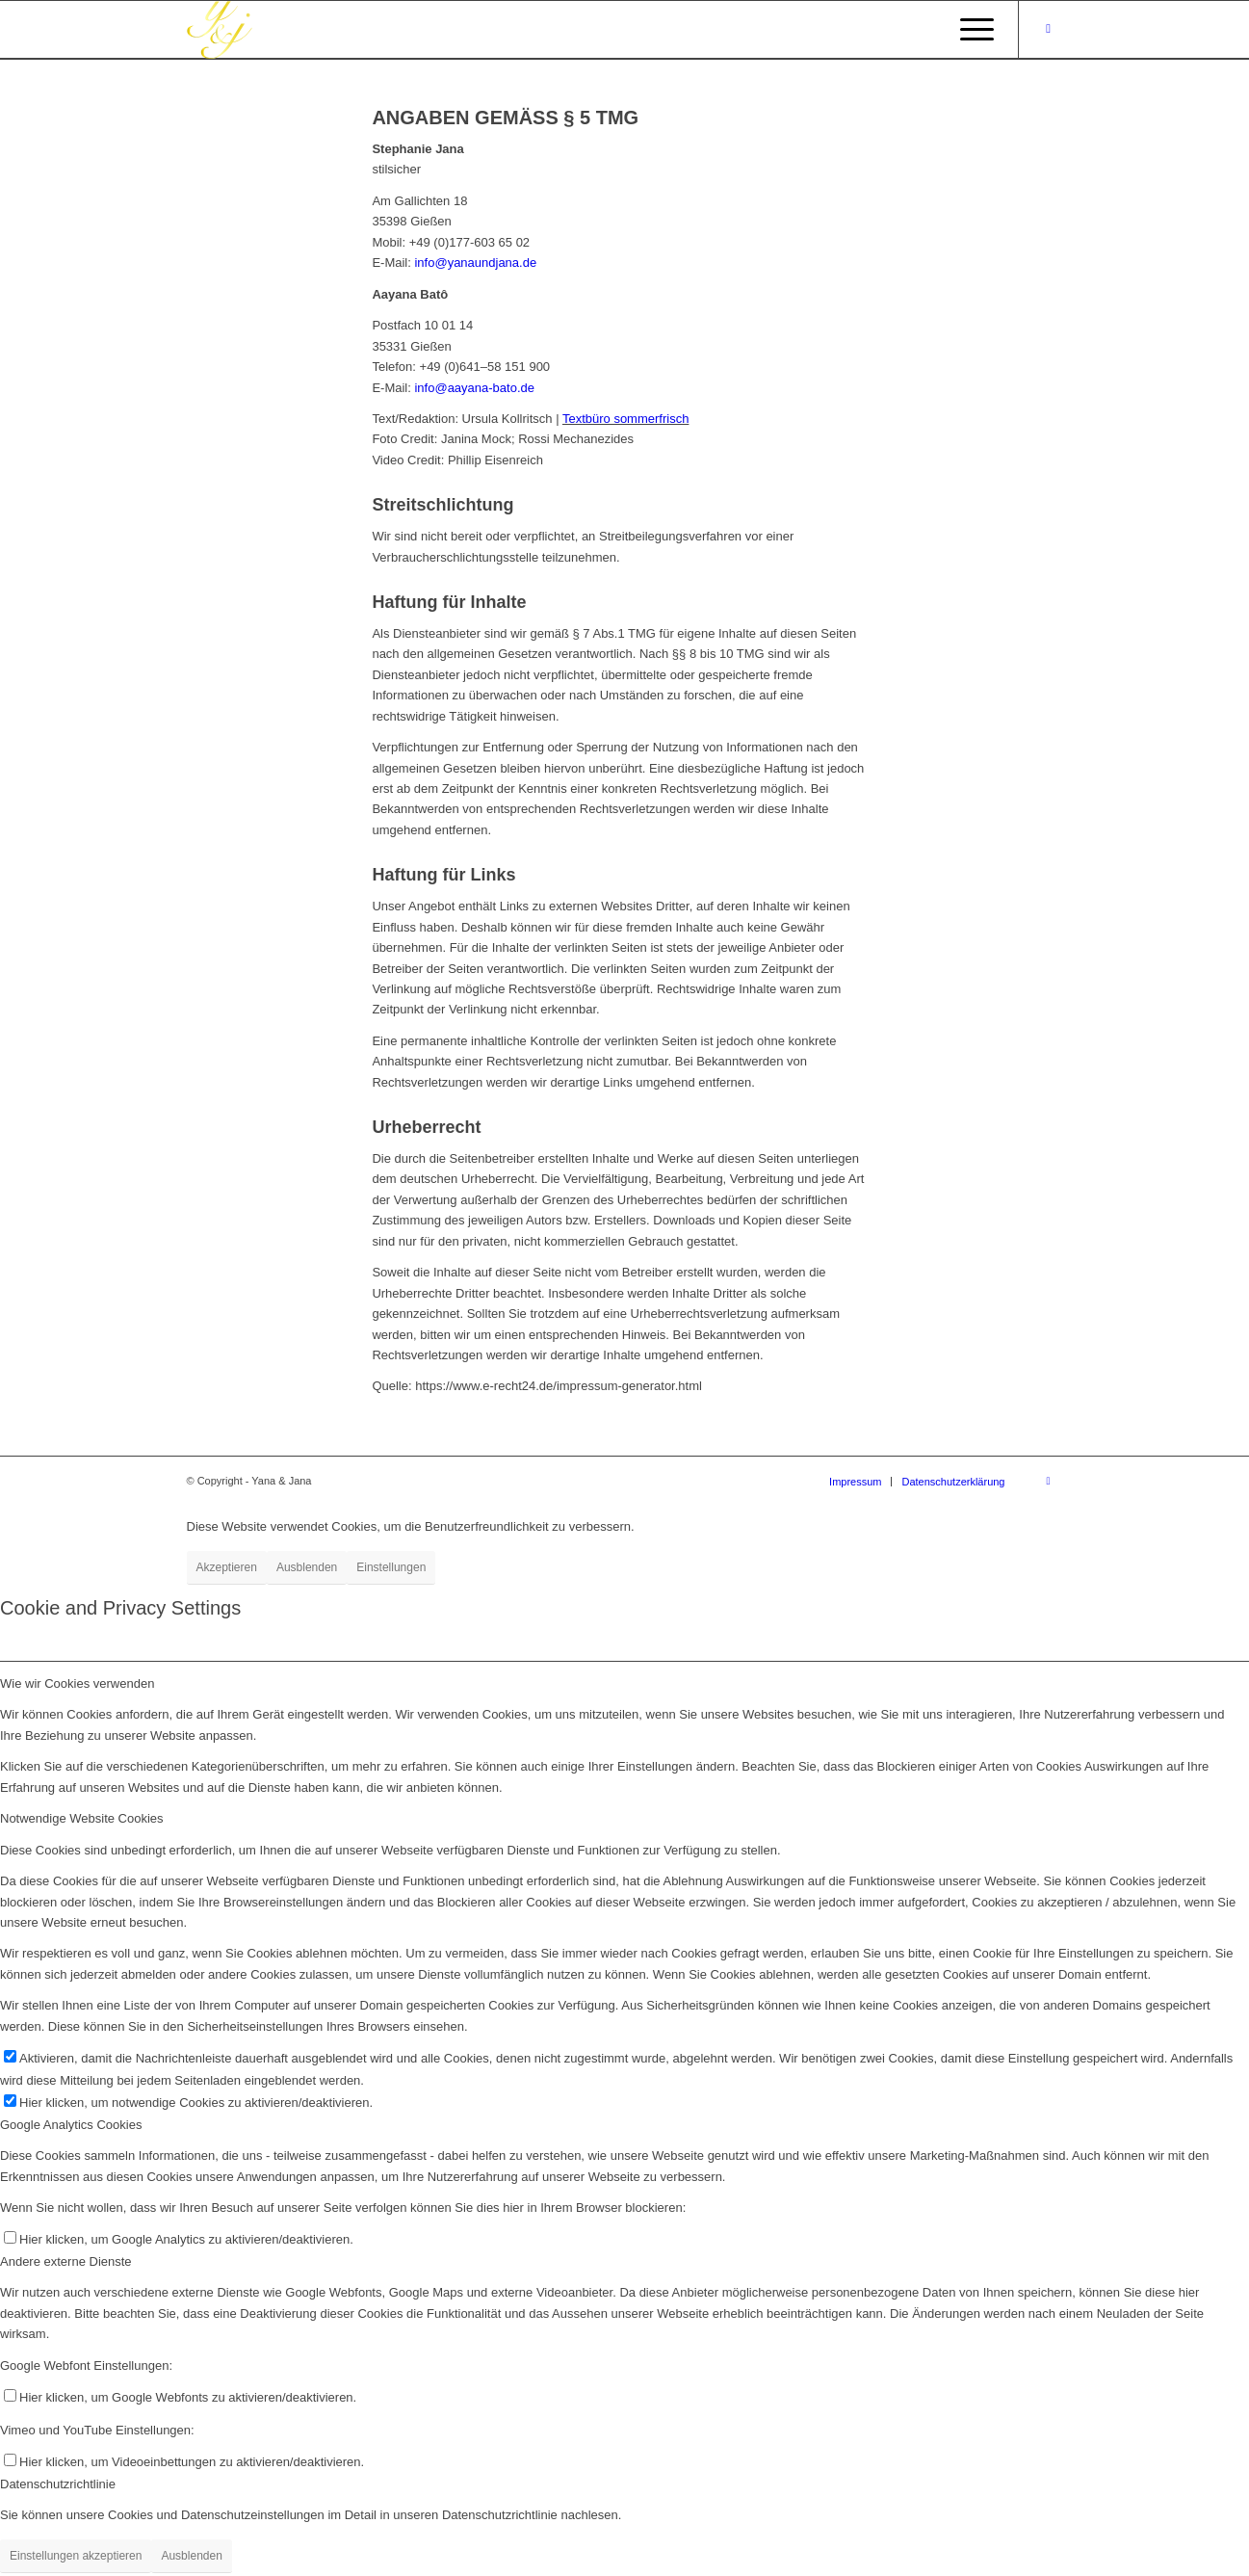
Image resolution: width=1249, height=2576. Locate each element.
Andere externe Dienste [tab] (66, 2261)
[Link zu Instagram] (1048, 28)
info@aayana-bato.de (474, 388)
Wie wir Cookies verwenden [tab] (77, 1683)
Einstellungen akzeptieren (76, 2556)
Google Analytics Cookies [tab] (71, 2124)
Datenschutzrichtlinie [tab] (58, 2484)
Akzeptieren (226, 1567)
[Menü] (971, 30)
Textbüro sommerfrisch (625, 418)
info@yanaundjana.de (475, 262)
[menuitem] (855, 1481)
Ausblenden (306, 1567)
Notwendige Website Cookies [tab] (82, 1818)
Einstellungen (391, 1567)
